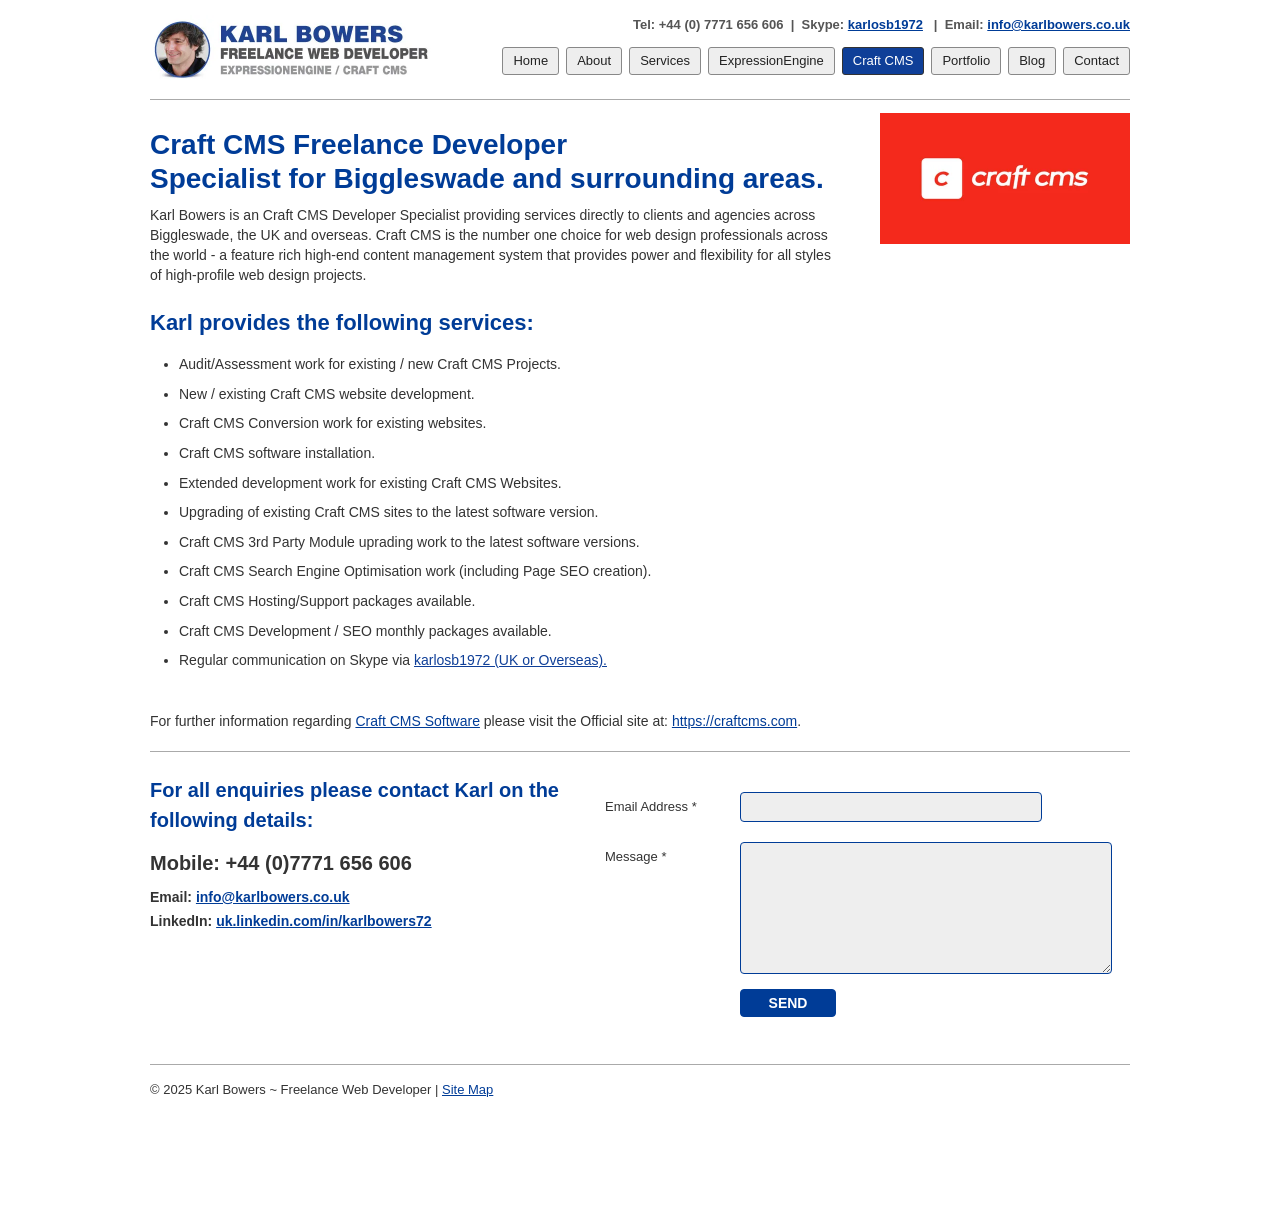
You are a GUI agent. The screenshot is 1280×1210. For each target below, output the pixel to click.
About (594, 60)
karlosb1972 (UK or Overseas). (510, 660)
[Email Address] (891, 807)
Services (665, 60)
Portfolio (966, 60)
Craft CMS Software (417, 721)
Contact (1096, 60)
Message (635, 856)
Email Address (651, 806)
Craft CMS (883, 60)
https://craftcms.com (734, 721)
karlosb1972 (885, 24)
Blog (1032, 60)
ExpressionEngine (771, 60)
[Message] (926, 908)
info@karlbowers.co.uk (1058, 24)
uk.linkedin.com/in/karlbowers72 (324, 921)
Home (530, 60)
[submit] (788, 1003)
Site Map (467, 1089)
